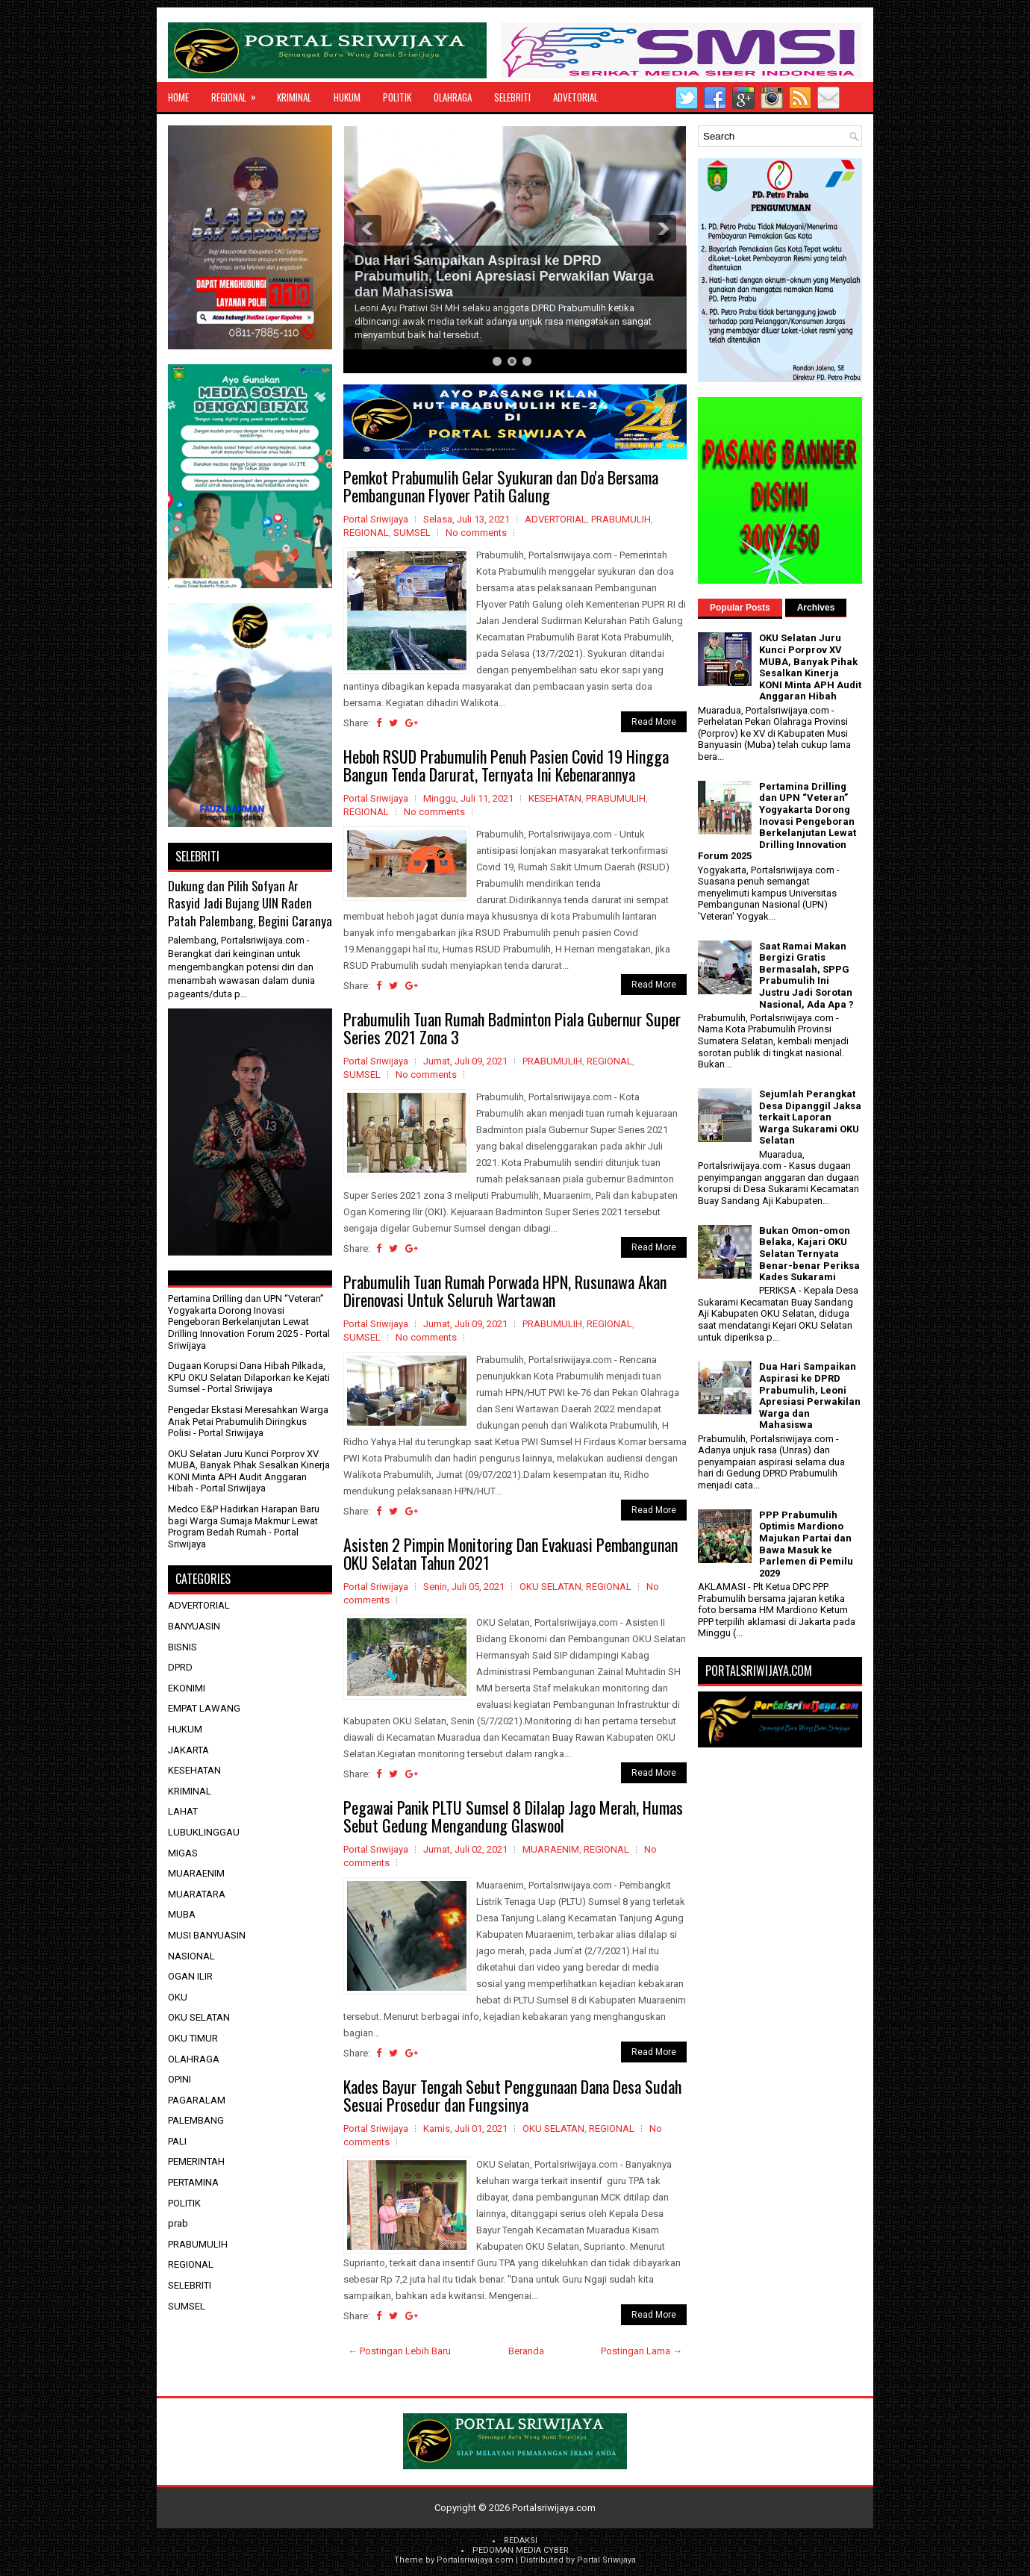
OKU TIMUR (193, 2038)
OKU (177, 1997)
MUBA (182, 1914)
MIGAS (183, 1853)
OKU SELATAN (550, 1586)
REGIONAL (238, 93)
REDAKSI (520, 2540)
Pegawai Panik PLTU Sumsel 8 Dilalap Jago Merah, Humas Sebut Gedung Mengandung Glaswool (513, 1816)
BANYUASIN (194, 1626)
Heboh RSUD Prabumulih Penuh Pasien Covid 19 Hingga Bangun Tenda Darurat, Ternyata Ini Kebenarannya (506, 765)
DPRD (180, 1667)
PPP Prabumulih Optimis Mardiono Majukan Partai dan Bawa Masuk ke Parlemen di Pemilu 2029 (806, 1544)
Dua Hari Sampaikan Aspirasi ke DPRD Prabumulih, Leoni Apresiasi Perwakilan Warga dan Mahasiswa (504, 276)
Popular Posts (740, 607)
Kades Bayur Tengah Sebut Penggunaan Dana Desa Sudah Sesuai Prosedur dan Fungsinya (512, 2095)
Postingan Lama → (641, 2351)
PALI (177, 2141)
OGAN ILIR (190, 1976)
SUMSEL (412, 532)
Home (178, 97)
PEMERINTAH (196, 2161)
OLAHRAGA (453, 97)
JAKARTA (188, 1750)
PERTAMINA (193, 2182)
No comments (476, 532)
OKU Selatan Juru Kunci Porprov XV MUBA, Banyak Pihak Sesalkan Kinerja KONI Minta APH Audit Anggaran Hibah (249, 1471)
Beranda (526, 2351)
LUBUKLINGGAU (204, 1832)
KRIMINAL (294, 97)
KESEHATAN (554, 798)
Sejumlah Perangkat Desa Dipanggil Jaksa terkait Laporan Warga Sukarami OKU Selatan (810, 1117)
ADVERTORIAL (556, 519)
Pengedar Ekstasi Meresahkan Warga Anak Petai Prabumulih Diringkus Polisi (248, 1421)
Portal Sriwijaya (606, 2560)
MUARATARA (196, 1894)
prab (178, 2223)
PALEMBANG (196, 2120)
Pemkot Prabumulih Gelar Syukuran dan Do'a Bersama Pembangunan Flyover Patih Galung (500, 486)
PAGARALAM (196, 2100)
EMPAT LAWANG (204, 1708)
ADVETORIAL (575, 97)
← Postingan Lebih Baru (399, 2351)
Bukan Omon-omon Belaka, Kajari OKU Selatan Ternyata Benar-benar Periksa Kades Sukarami (809, 1253)
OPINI (179, 2079)
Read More (653, 722)
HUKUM (347, 97)
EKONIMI (186, 1688)
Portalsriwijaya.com (554, 2507)
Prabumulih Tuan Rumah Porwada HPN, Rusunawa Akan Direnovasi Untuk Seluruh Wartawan (505, 1291)
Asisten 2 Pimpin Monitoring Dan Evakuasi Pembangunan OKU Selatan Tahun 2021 (510, 1553)
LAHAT (183, 1811)
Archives (816, 607)
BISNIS (182, 1647)
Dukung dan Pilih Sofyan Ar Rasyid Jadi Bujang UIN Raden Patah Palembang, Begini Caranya (250, 903)
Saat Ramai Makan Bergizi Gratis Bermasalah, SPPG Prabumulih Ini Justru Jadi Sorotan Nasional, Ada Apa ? (806, 975)
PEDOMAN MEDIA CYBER (520, 2550)
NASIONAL (191, 1956)
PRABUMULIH (621, 519)
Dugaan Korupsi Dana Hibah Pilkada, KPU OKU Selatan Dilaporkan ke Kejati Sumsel (249, 1377)
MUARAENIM (550, 1849)
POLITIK (397, 97)
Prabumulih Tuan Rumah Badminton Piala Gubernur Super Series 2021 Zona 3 (512, 1028)
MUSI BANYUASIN (207, 1935)
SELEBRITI (512, 97)
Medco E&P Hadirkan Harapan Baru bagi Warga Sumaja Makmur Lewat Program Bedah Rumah (243, 1520)
